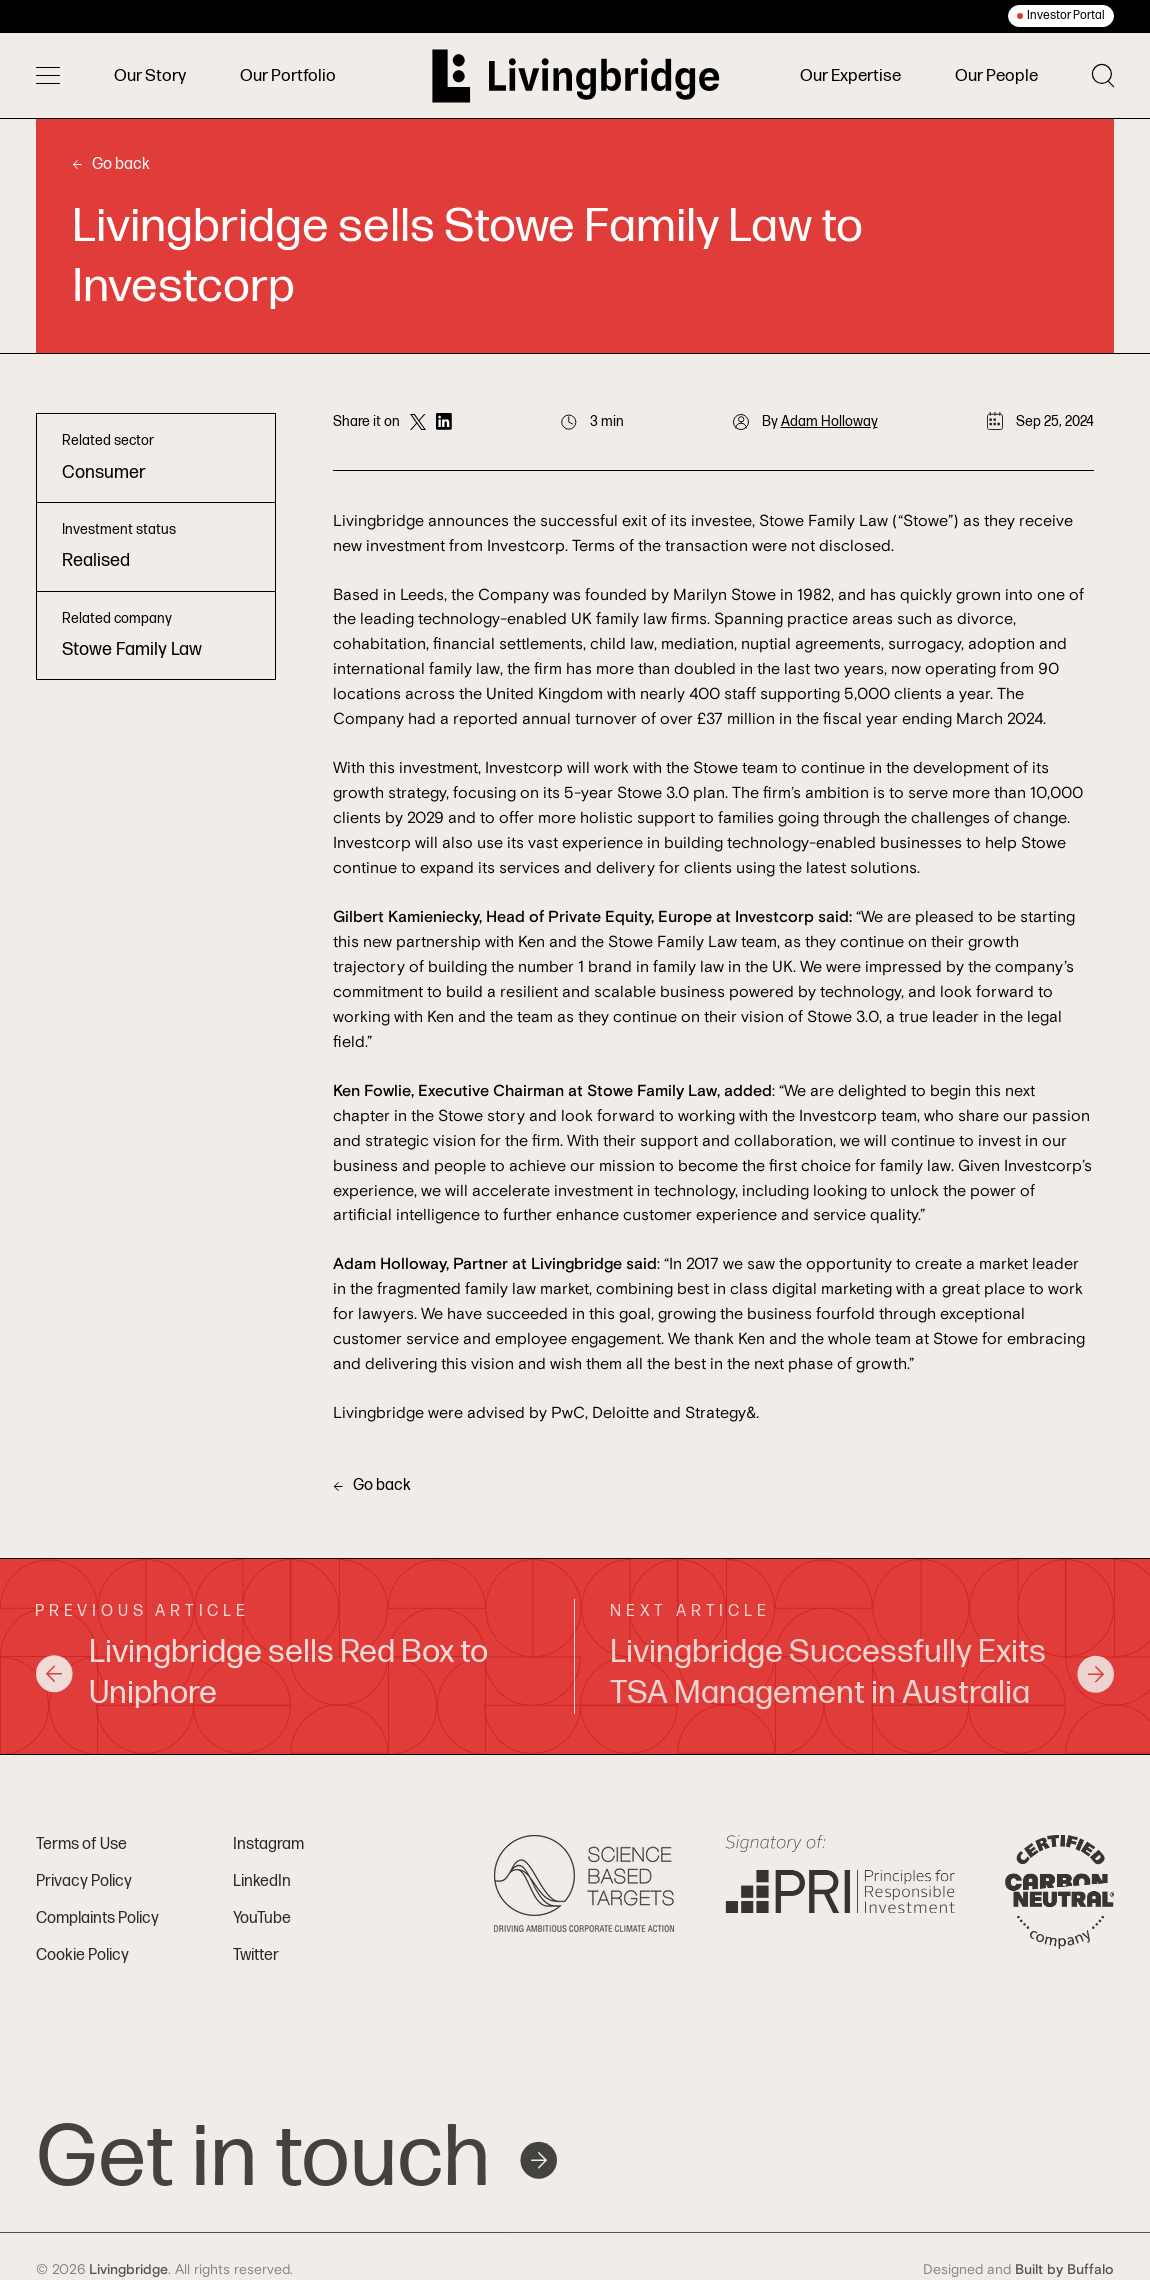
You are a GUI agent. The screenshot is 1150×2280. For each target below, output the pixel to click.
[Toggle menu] (48, 76)
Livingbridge (128, 2270)
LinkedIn (262, 1881)
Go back (111, 164)
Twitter (256, 1955)
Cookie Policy (82, 1955)
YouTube (262, 1918)
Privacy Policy (84, 1881)
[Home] (576, 76)
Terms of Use (81, 1844)
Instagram (268, 1844)
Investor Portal (1066, 15)
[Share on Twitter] (418, 422)
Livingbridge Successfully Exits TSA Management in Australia (862, 1673)
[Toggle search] (1103, 75)
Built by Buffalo (1064, 2270)
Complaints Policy (97, 1918)
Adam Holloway (829, 421)
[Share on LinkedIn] (444, 422)
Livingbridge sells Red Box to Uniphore (261, 1673)
